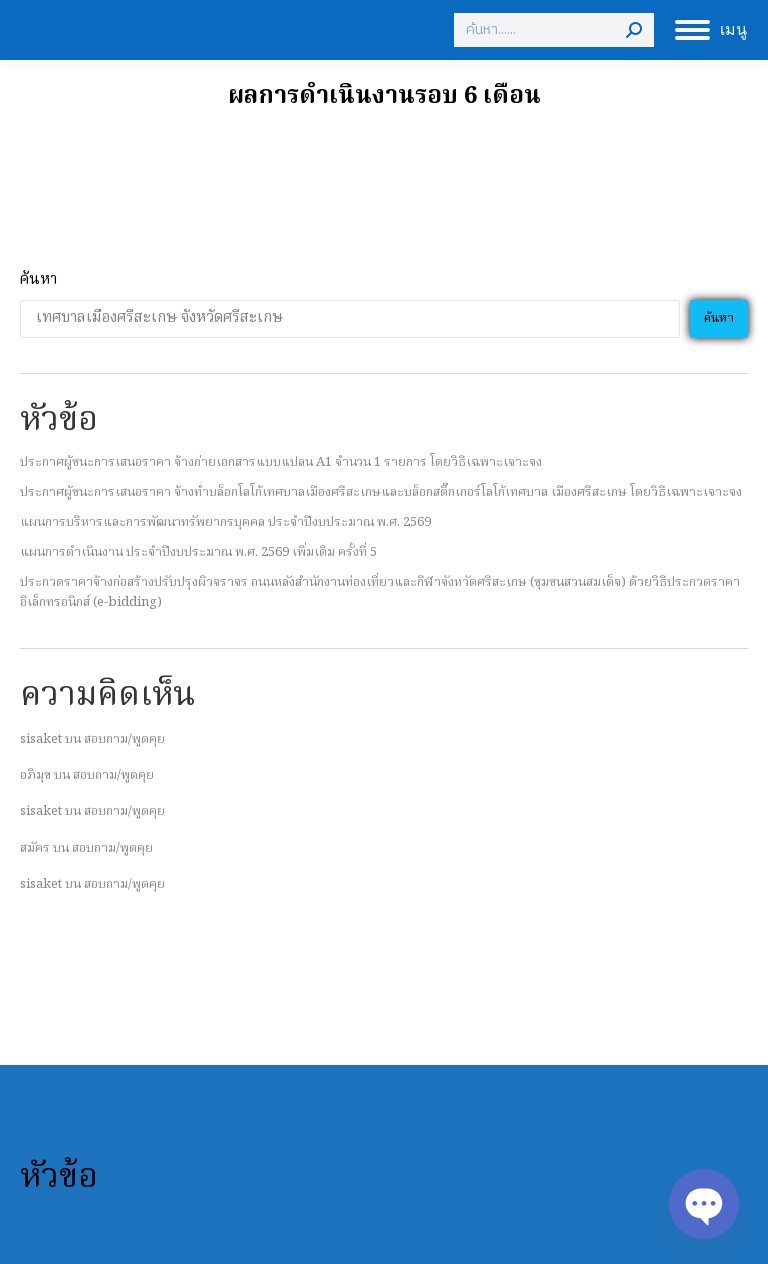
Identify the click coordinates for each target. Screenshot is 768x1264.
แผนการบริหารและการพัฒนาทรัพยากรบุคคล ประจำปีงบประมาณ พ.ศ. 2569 (225, 522)
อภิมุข (35, 775)
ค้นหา (38, 280)
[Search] (554, 30)
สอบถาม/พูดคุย (124, 739)
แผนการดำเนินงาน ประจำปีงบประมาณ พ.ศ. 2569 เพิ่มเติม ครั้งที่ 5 (198, 552)
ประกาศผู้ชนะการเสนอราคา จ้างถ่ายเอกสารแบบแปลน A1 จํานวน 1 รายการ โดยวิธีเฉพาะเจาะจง (281, 462)
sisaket (41, 739)
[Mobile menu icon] (711, 30)
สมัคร (35, 848)
